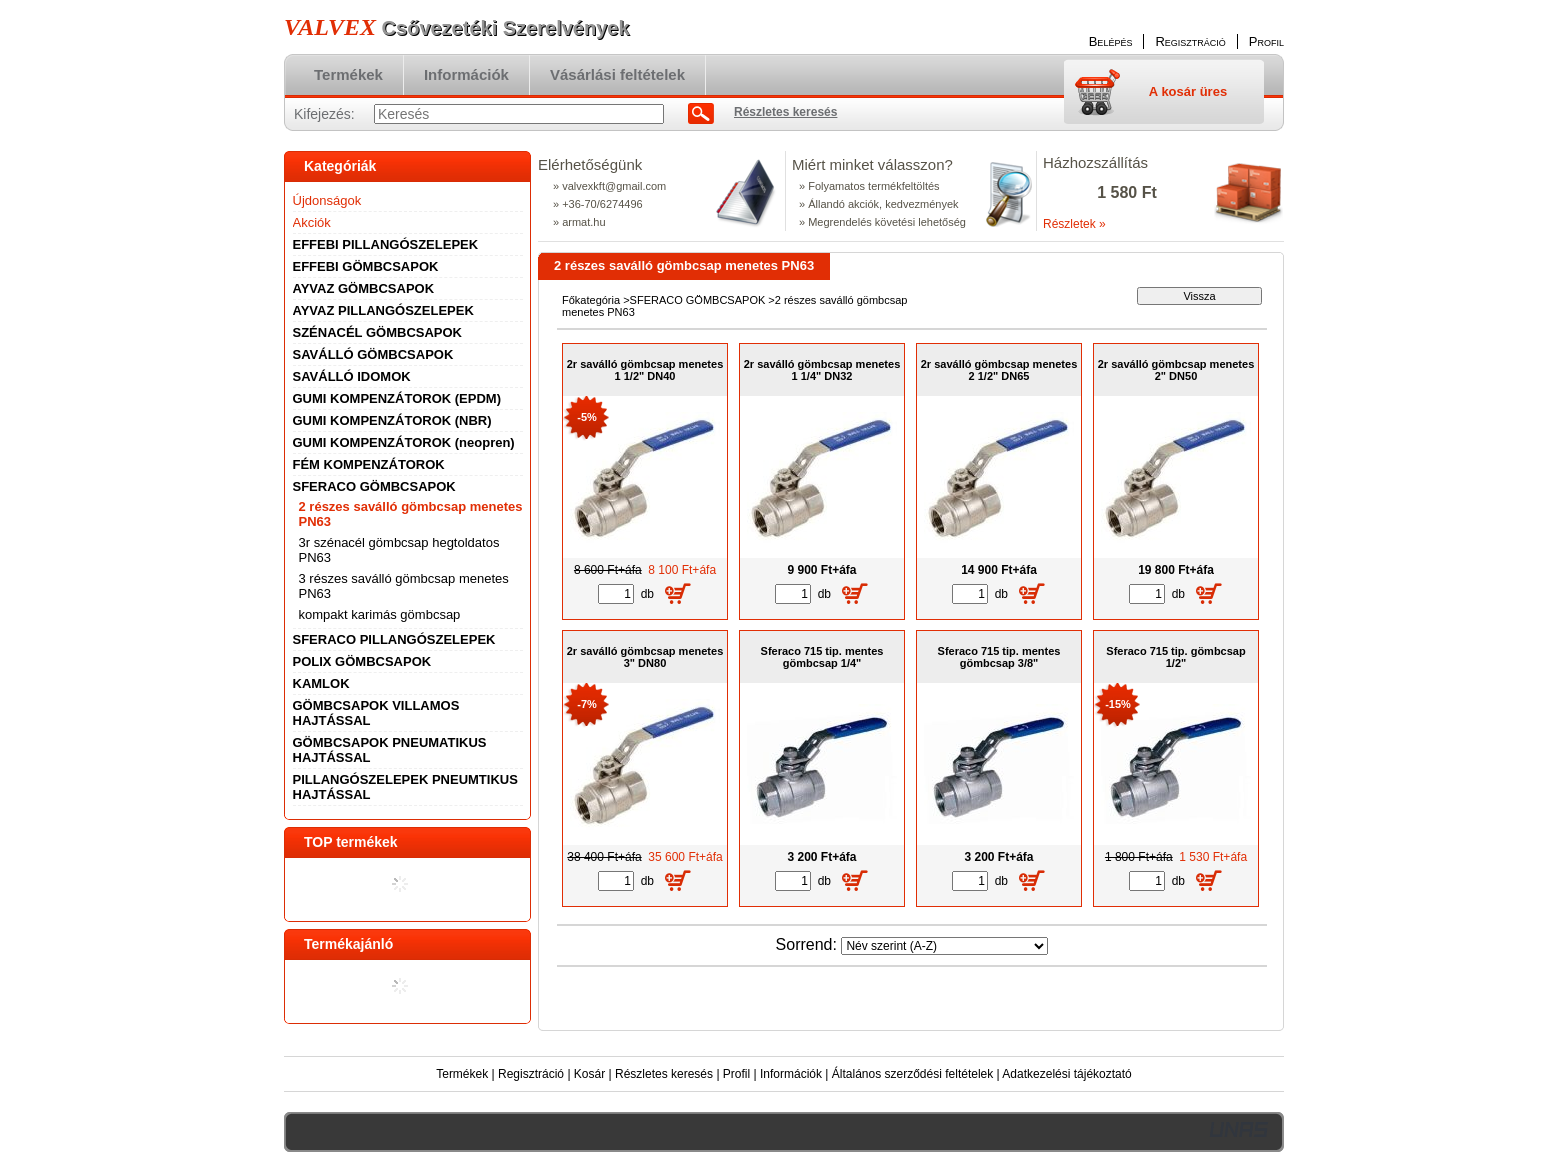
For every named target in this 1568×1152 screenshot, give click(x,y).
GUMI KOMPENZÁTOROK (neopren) (404, 442)
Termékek (462, 1074)
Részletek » (1074, 224)
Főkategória (591, 300)
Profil (736, 1074)
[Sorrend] (944, 946)
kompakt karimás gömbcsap (380, 614)
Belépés (1111, 41)
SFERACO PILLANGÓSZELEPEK (394, 639)
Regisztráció (531, 1074)
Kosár (589, 1074)
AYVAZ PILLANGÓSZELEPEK (383, 310)
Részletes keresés (664, 1074)
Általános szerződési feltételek (912, 1074)
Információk (791, 1074)
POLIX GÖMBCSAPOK (362, 661)
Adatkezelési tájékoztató (1066, 1074)
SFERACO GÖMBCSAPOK (698, 300)
